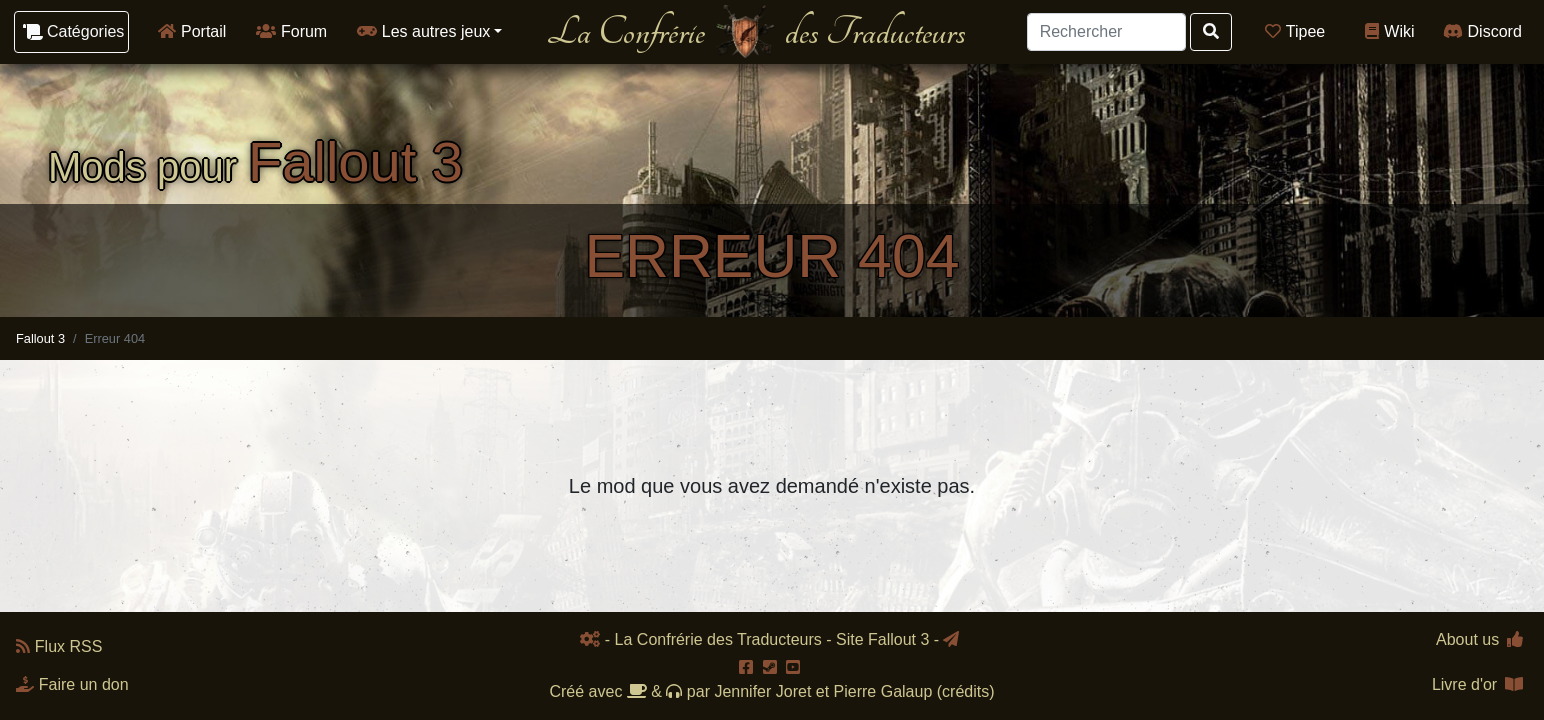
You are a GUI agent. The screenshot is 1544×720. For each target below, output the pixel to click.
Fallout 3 (40, 338)
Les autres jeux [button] (423, 31)
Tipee (1295, 31)
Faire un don (72, 684)
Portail (192, 31)
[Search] (1106, 32)
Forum (291, 31)
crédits (965, 691)
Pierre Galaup (883, 691)
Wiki (1389, 31)
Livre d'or (1477, 684)
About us (1479, 639)
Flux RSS (59, 646)
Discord (1482, 31)
